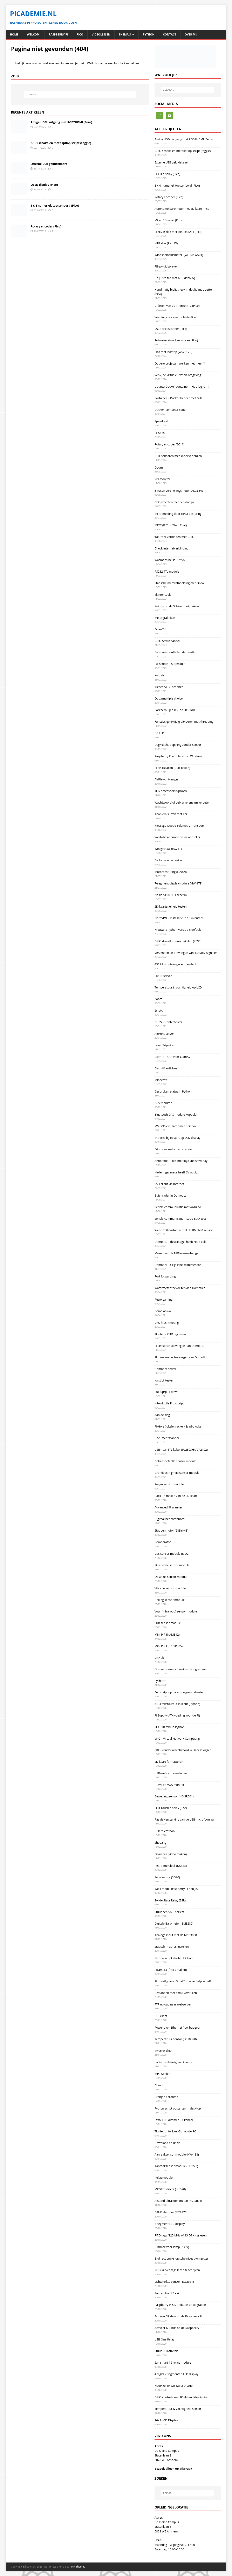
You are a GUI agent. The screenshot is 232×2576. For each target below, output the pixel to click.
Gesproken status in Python (173, 1092)
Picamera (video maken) (171, 1854)
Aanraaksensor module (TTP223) (176, 2166)
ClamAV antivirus (166, 1068)
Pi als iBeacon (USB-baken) (172, 768)
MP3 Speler (162, 2074)
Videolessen (102, 34)
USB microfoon (165, 1831)
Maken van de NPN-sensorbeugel (177, 1253)
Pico (81, 34)
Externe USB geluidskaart (48, 164)
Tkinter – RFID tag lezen (170, 1334)
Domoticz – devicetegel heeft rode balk (180, 1242)
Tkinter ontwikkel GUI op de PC (175, 2131)
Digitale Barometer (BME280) (174, 1923)
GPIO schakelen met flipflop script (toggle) (60, 143)
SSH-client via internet (169, 1184)
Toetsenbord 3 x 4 (167, 2293)
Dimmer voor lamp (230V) (172, 2247)
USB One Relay (164, 2340)
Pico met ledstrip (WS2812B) (173, 352)
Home (14, 34)
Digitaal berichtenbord (170, 1519)
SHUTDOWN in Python (170, 1727)
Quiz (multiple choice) (169, 699)
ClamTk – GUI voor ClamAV (172, 1057)
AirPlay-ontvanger (166, 779)
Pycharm (160, 1681)
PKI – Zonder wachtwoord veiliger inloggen (183, 1750)
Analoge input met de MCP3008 (176, 1935)
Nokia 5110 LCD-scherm (171, 895)
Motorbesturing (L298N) (171, 872)
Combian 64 (163, 1311)
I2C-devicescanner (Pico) (171, 329)
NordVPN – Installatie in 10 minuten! (179, 918)
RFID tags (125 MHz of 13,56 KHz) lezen (181, 2235)
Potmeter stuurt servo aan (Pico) (176, 340)
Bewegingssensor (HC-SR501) (174, 1796)
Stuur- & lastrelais (166, 2351)
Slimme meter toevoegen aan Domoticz (181, 1357)
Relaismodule (164, 2178)
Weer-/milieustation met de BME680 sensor (184, 1230)
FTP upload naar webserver (173, 2004)
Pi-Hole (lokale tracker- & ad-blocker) (179, 1427)
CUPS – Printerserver (168, 1022)
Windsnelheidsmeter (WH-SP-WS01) (179, 255)
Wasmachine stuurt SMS (171, 560)
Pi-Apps (160, 433)
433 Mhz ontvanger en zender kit (177, 964)
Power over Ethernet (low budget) (177, 2027)
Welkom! (34, 34)
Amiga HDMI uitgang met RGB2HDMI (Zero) (61, 122)
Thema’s (127, 34)
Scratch (159, 1011)
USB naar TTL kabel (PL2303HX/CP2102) (181, 1450)
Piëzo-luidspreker (166, 266)
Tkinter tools (163, 595)
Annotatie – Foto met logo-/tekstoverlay (181, 1161)
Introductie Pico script (169, 1403)
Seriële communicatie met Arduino (178, 1207)
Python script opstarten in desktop (178, 2108)
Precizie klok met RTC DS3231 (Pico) (178, 232)
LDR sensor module (168, 1623)
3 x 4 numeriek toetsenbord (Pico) (54, 205)
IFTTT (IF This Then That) (171, 525)
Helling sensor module (170, 1600)
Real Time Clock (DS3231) (171, 1866)
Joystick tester (164, 1380)
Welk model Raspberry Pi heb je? (176, 1889)
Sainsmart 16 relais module (173, 2363)
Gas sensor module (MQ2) (172, 1554)
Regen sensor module (169, 1484)
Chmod (159, 2085)
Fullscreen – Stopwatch (170, 664)
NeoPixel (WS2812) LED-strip (174, 2386)
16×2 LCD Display (166, 2420)
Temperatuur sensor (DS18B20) (176, 2039)
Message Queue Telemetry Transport (179, 826)
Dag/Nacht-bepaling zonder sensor (178, 745)
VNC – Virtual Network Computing (177, 1739)
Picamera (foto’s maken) (171, 1970)
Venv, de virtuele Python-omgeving (178, 375)
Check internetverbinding (172, 548)
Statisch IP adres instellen (172, 1947)
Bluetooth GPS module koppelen (176, 1115)
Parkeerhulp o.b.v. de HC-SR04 (175, 710)
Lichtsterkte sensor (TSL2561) (174, 2282)
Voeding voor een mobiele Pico (175, 317)
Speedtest (161, 421)
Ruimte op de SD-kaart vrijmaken (177, 606)
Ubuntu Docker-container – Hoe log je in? (182, 387)
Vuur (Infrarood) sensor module (176, 1612)
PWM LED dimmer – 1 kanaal (174, 2120)
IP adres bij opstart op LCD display (177, 1138)
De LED (159, 733)
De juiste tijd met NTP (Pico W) (175, 278)
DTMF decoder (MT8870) (171, 2212)
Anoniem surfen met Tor (171, 814)
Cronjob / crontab (166, 2097)
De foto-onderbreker (168, 860)
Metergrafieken (165, 618)
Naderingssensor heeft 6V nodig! (176, 1172)
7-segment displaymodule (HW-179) (178, 884)
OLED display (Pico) (44, 185)
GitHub (159, 1658)
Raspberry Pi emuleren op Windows (179, 756)
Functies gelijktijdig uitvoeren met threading (184, 722)
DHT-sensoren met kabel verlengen (178, 456)
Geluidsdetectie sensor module (175, 1461)
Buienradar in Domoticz (170, 1195)
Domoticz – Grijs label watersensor (178, 1265)
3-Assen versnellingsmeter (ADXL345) (179, 490)
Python (151, 34)
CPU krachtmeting (167, 1323)
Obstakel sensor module (171, 1577)
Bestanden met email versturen (176, 1993)
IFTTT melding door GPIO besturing (178, 514)
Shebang (160, 1843)
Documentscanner (167, 1438)
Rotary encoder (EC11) (169, 444)
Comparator (163, 1542)
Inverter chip (163, 2051)
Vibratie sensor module (170, 1588)
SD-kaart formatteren (169, 1762)
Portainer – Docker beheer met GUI (178, 398)
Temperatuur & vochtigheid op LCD (178, 988)
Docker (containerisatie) (170, 410)
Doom (159, 467)
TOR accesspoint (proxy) (171, 791)
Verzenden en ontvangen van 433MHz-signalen (186, 953)
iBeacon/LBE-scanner (169, 687)
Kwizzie (159, 675)
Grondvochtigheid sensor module (177, 1473)
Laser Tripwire (164, 1045)
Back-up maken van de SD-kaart (176, 1496)
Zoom (158, 999)
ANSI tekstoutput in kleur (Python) (177, 1704)
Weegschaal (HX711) (168, 849)
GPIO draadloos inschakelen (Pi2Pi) (178, 941)
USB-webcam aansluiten (171, 1773)
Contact (172, 34)
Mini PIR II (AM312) (167, 1635)
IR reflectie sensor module (172, 1565)
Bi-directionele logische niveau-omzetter (182, 2259)
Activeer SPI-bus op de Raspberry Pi (178, 2316)
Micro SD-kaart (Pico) (169, 220)
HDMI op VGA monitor (169, 1785)
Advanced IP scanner (168, 1507)
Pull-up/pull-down (166, 1392)
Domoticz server (165, 1369)
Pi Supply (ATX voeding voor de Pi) (177, 1716)
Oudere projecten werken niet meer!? (180, 364)
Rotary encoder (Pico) (45, 226)
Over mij (194, 34)
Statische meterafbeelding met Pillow (179, 583)
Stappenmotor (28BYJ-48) (171, 1531)
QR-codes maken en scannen (174, 1149)
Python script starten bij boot (174, 1958)
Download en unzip (167, 2143)
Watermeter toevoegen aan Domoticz (180, 1288)
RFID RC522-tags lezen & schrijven (177, 2270)
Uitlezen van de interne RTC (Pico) (177, 306)
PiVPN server (163, 976)
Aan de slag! (163, 1415)
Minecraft (161, 1080)
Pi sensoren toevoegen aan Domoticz (179, 1346)
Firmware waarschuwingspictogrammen (181, 1669)
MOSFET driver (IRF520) (170, 2189)
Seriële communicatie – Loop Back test (180, 1219)
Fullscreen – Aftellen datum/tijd (175, 652)
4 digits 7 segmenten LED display (176, 2374)
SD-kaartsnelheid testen (171, 907)
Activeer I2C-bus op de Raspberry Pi (178, 2328)
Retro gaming (163, 1299)
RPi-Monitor (162, 479)
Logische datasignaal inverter (174, 2062)
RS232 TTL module (167, 571)
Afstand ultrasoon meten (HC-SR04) (178, 2201)
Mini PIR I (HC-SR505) (169, 1646)
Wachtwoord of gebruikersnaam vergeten (182, 803)
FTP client (161, 2016)
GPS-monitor (163, 1103)
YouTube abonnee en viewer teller (177, 837)
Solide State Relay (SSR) (170, 1900)
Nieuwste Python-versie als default (178, 930)
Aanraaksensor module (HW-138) (177, 2155)
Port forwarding (165, 1276)
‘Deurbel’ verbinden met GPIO (174, 537)
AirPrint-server (164, 1034)
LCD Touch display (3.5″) (171, 1808)
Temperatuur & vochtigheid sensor (178, 2409)
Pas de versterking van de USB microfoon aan (185, 1820)
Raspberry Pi (59, 34)
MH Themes (78, 2567)
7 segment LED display (170, 2224)
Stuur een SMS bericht (169, 1912)
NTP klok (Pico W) (166, 243)
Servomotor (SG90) (167, 1877)
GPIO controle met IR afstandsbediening (181, 2397)
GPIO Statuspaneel (167, 641)
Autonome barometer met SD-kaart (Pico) (182, 209)
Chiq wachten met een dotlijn (174, 502)
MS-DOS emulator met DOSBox (176, 1126)
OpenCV (160, 629)
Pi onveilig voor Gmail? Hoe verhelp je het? (183, 1981)
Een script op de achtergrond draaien (179, 1692)
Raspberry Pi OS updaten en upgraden (180, 2305)
